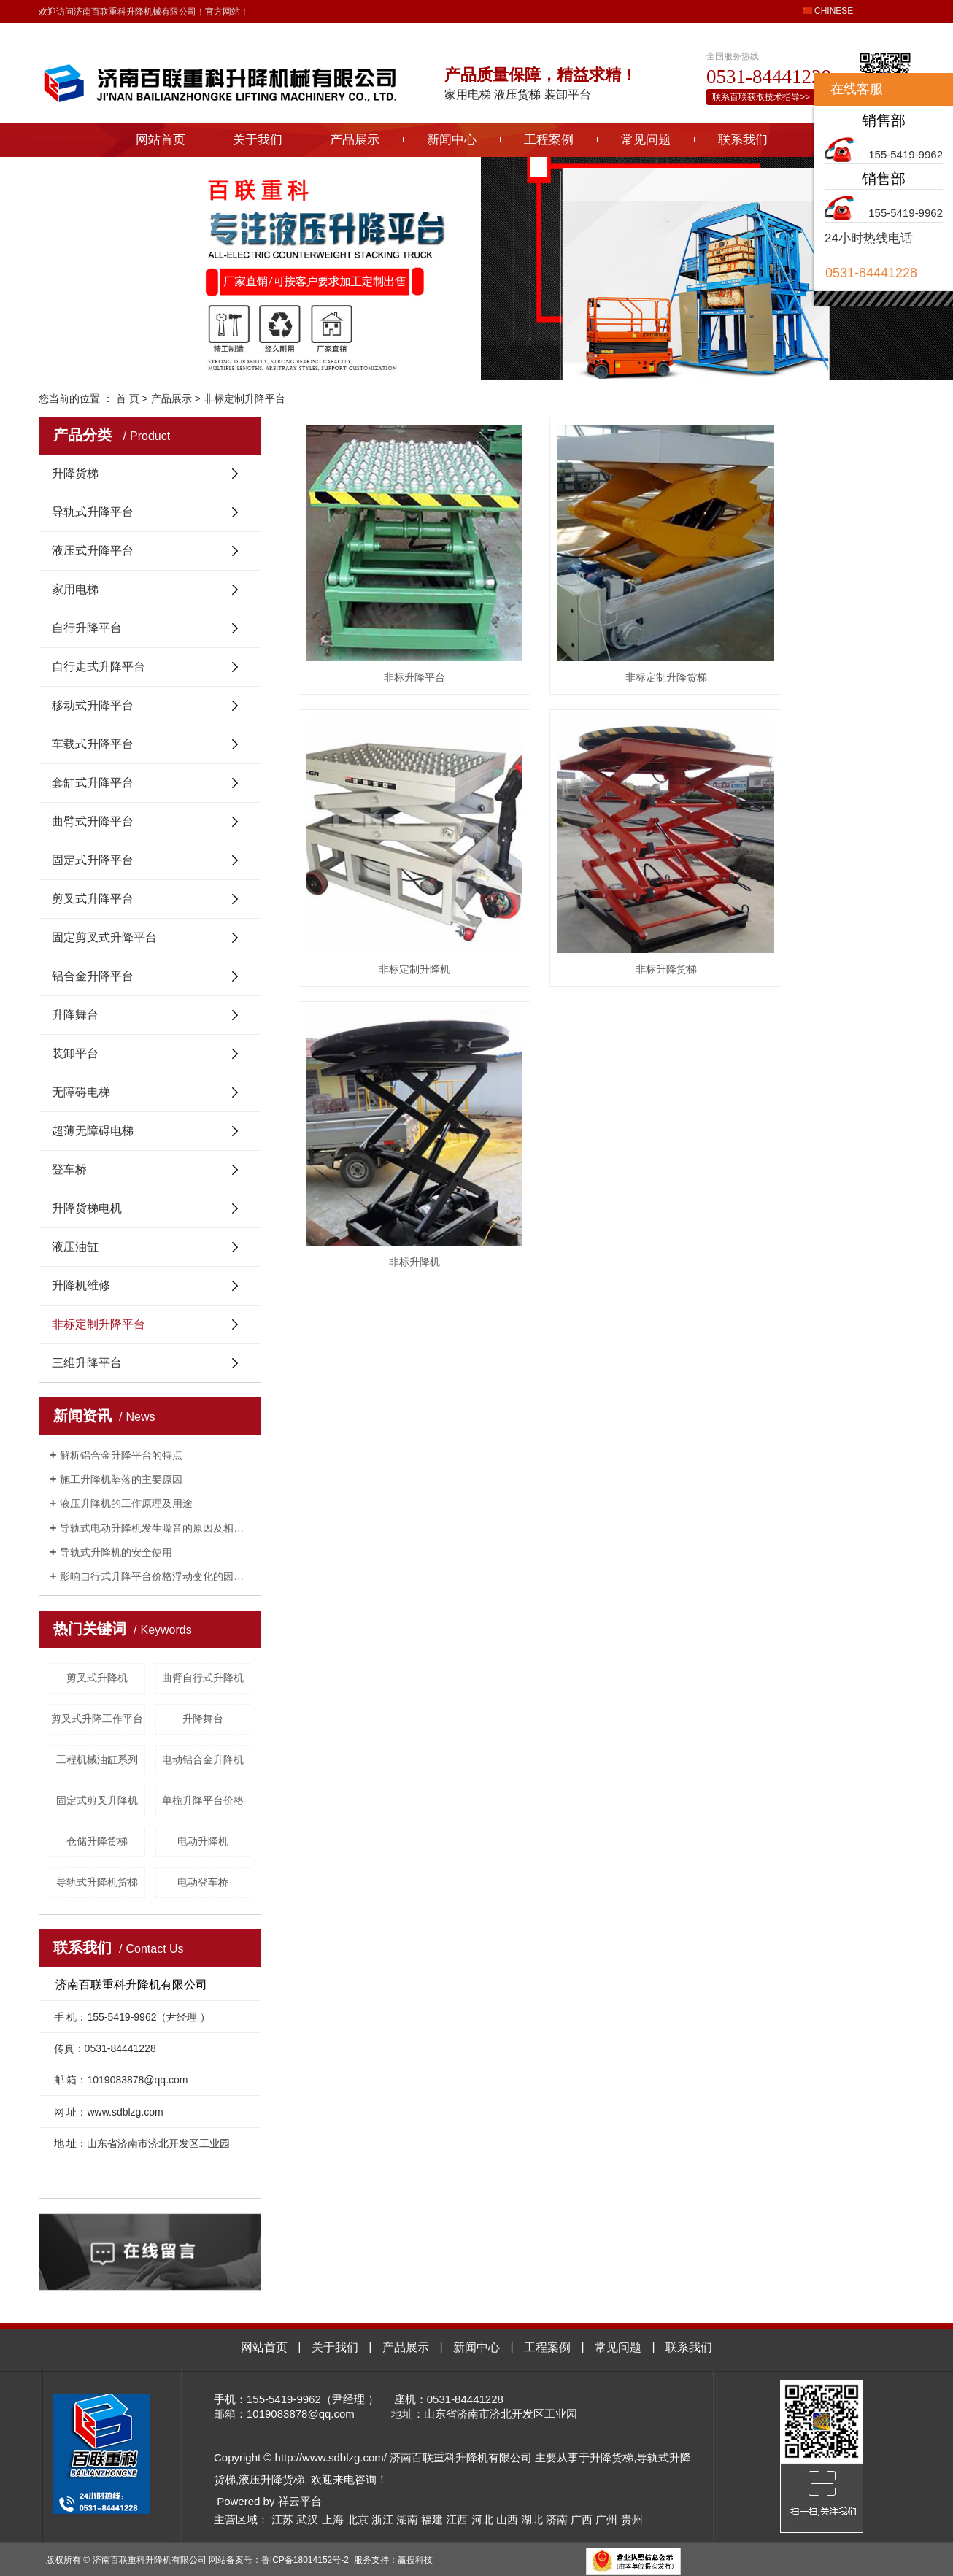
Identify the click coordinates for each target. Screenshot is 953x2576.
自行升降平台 (87, 628)
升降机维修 (81, 1285)
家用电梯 (75, 589)
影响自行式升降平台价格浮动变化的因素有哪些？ (155, 1576)
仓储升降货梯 (97, 1841)
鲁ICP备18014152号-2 (305, 2560)
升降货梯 (75, 473)
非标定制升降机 (818, 633)
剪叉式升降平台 (93, 898)
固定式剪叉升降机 (97, 1800)
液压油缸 (75, 1247)
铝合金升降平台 (93, 976)
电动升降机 (202, 1841)
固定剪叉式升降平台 (104, 937)
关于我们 (257, 140)
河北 (482, 2519)
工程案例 (549, 140)
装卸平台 (75, 1053)
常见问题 (646, 140)
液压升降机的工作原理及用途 (126, 1503)
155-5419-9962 (905, 154)
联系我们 (743, 140)
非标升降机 (605, 882)
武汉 (307, 2519)
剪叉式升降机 (97, 1678)
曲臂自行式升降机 (203, 1678)
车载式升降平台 (93, 744)
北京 (358, 2519)
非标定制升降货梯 (606, 633)
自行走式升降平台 (98, 666)
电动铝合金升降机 (203, 1759)
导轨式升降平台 (93, 512)
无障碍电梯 (81, 1092)
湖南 (407, 2519)
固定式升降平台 (93, 860)
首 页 (127, 398)
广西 (582, 2519)
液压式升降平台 (93, 550)
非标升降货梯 (394, 882)
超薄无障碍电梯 (93, 1131)
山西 (507, 2519)
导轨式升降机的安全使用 (116, 1552)
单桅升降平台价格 (203, 1800)
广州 (606, 2519)
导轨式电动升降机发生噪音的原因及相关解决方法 (155, 1528)
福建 (432, 2519)
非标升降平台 (394, 633)
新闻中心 (451, 140)
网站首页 (160, 140)
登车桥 (69, 1169)
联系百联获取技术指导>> (761, 97)
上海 (333, 2519)
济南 (557, 2519)
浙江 (382, 2519)
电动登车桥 (202, 1882)
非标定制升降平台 (244, 398)
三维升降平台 (87, 1363)
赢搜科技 (415, 2560)
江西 (457, 2519)
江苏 (282, 2519)
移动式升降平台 (93, 705)
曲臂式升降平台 (93, 821)
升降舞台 (75, 1015)
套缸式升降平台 (93, 782)
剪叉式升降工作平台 (97, 1718)
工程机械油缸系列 (97, 1759)
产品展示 (354, 140)
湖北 (532, 2519)
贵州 (632, 2519)
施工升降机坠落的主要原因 (121, 1479)
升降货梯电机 (87, 1208)
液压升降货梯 (271, 2479)
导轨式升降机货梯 (97, 1882)
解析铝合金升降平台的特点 (121, 1455)
